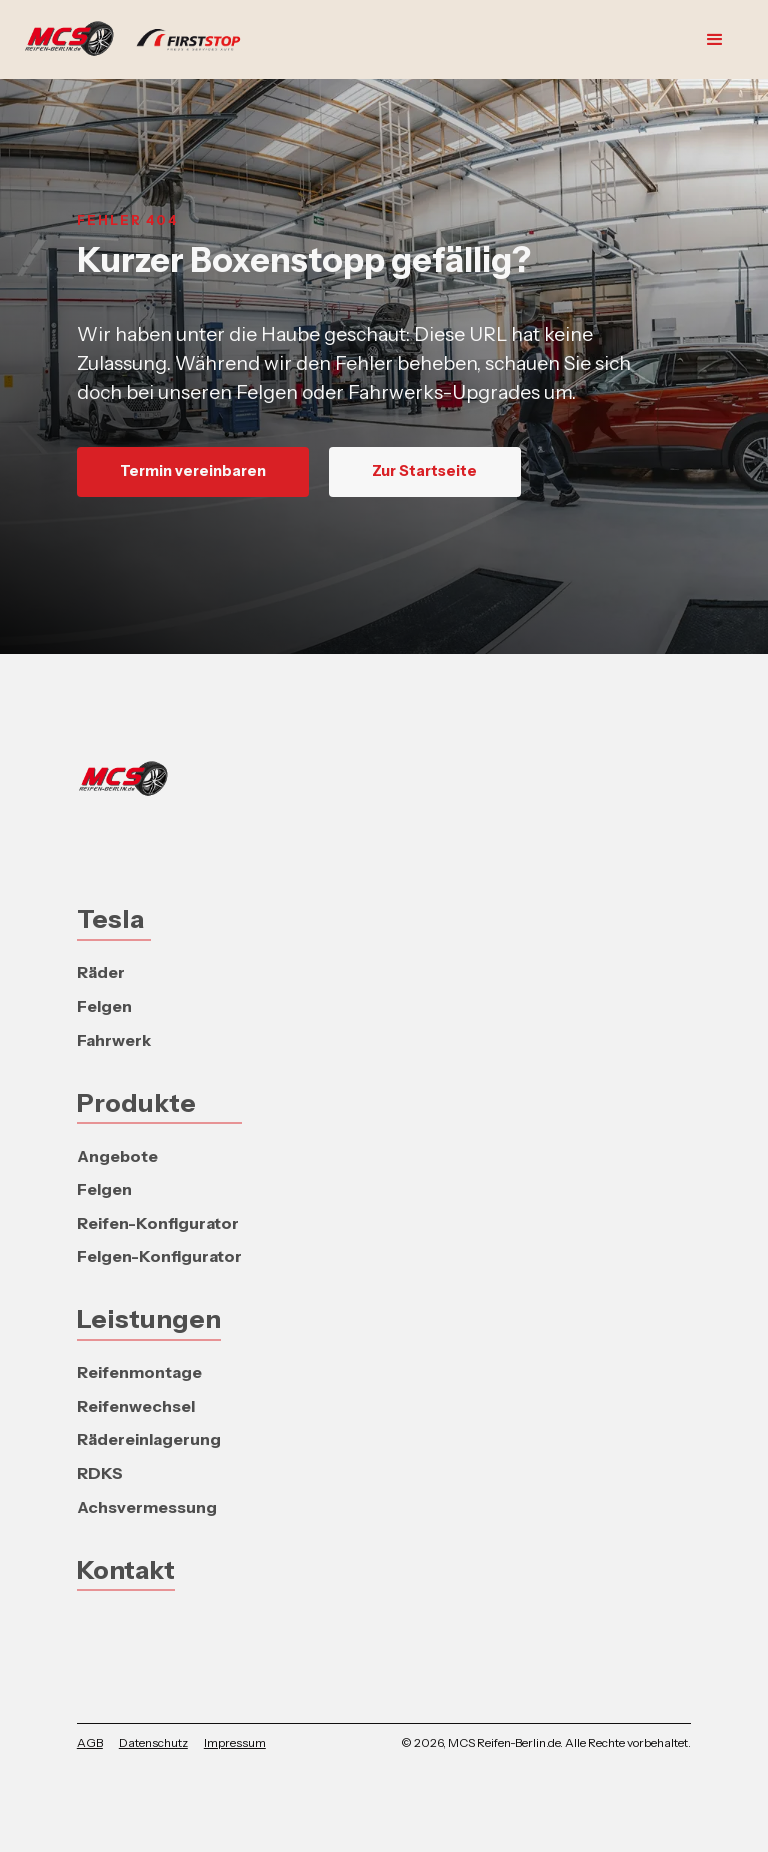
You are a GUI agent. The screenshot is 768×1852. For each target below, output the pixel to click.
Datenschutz (153, 1742)
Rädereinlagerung (149, 1439)
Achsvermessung (147, 1507)
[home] (142, 40)
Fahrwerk (114, 1040)
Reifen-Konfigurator (158, 1223)
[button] (715, 40)
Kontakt (126, 1569)
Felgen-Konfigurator (159, 1256)
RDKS (100, 1473)
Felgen (104, 1006)
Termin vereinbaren (193, 471)
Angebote (117, 1156)
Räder (101, 972)
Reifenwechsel (136, 1406)
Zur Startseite (424, 471)
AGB (90, 1742)
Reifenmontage (139, 1372)
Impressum (235, 1742)
